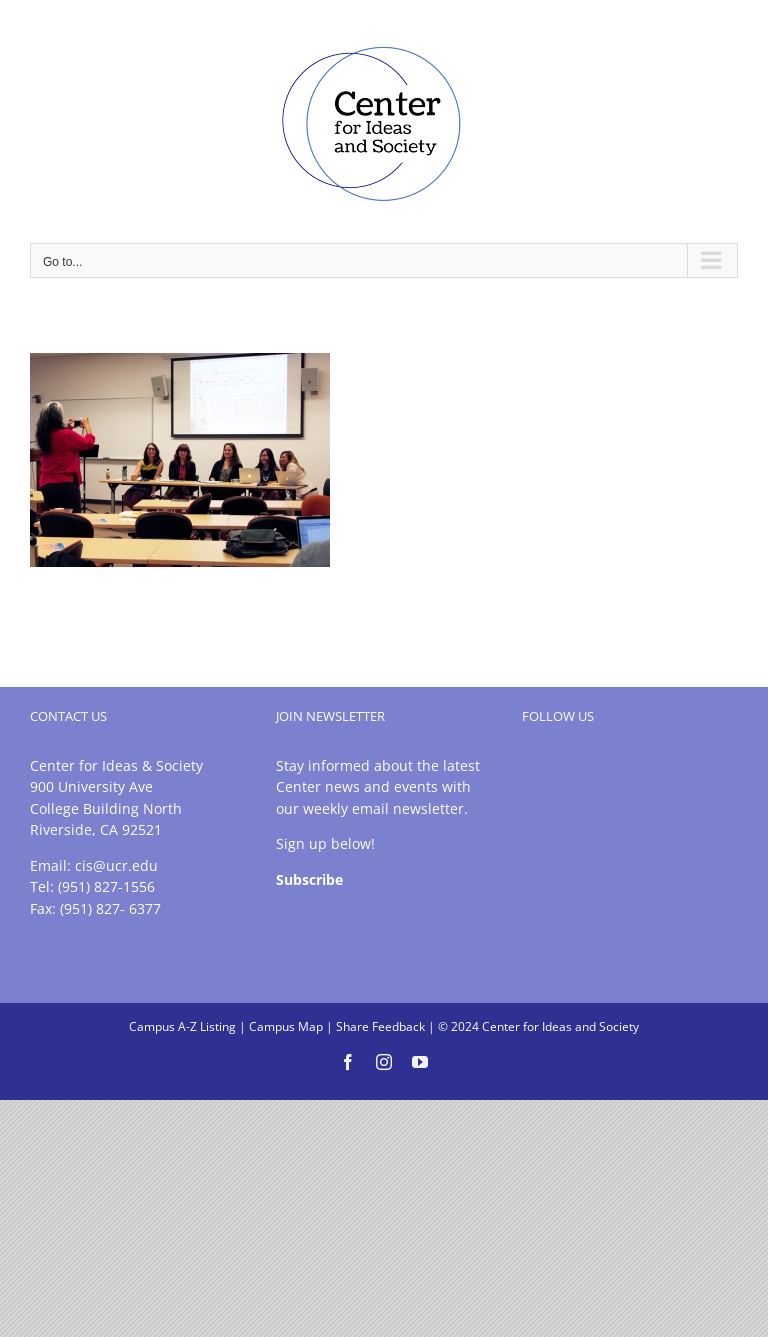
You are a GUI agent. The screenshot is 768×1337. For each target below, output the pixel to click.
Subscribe (309, 879)
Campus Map (286, 1026)
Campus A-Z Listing (182, 1026)
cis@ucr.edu (116, 865)
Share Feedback (380, 1026)
